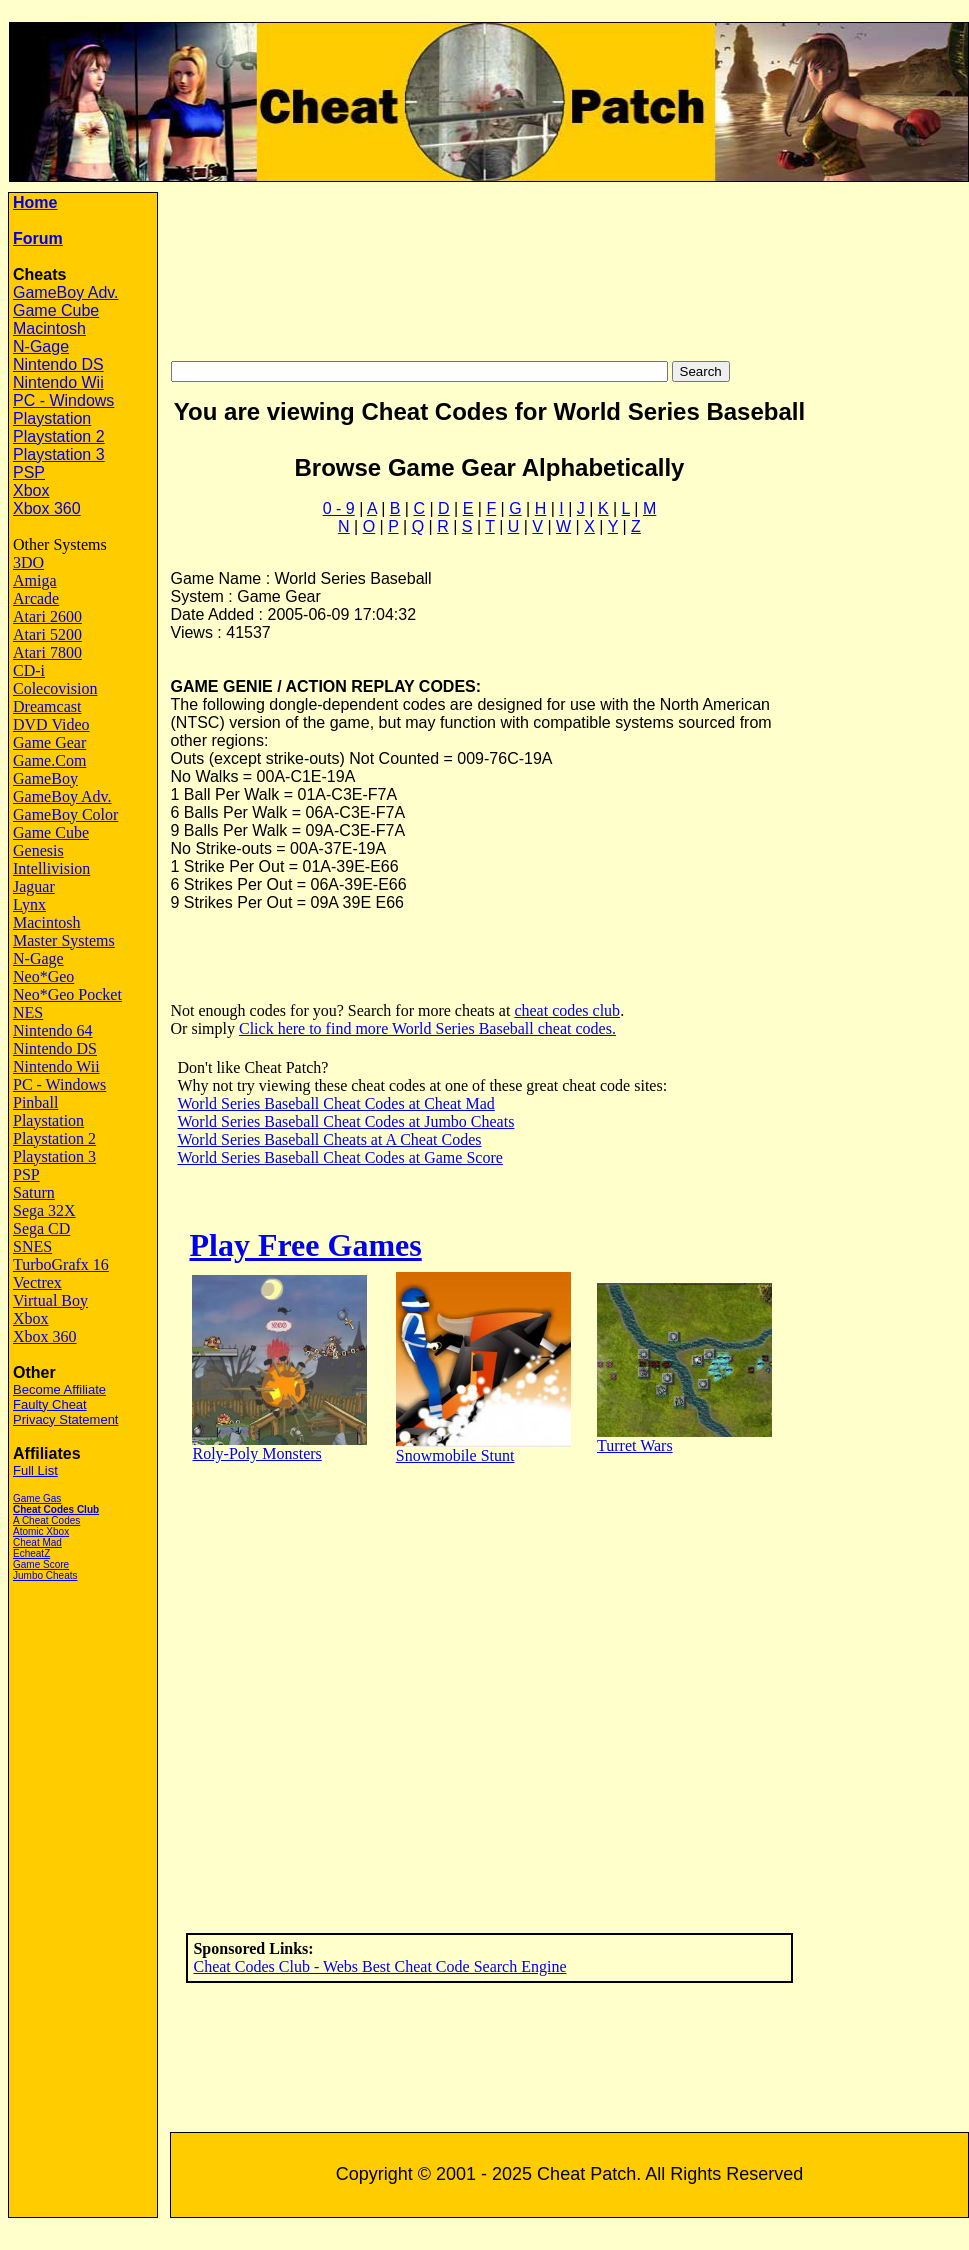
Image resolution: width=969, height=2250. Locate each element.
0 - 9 (339, 508)
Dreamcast (47, 706)
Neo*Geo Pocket (67, 994)
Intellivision (51, 868)
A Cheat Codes (46, 1520)
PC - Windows (63, 400)
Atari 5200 (47, 634)
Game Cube (56, 310)
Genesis (38, 850)
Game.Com (49, 760)
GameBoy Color (65, 814)
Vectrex (37, 1282)
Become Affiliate (59, 1389)
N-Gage (41, 346)
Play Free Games (305, 1245)
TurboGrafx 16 (61, 1264)
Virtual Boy (50, 1300)
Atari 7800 (47, 652)
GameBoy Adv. (66, 292)
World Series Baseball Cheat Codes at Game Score (340, 1157)
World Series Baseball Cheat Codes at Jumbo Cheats (346, 1121)
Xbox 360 (47, 508)
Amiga (35, 580)
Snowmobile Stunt (455, 1455)
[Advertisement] (569, 267)
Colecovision (55, 688)
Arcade (36, 598)
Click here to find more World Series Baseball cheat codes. (427, 1028)
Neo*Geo (43, 976)
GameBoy (45, 778)
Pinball (35, 1102)
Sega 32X (44, 1210)
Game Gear (49, 742)
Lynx (29, 904)
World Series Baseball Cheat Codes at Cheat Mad (336, 1103)
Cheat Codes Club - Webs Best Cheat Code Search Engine (379, 1966)
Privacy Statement (66, 1419)
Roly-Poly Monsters (256, 1453)
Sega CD (41, 1228)
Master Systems (64, 940)
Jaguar (34, 886)
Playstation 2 (59, 436)
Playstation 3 (59, 454)
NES (28, 1012)
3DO (28, 562)
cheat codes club (567, 1010)
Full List (35, 1470)
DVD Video (51, 724)
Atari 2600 (47, 616)
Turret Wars (635, 1445)
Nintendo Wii (58, 382)
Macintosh (49, 328)
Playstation (52, 418)
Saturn (34, 1192)
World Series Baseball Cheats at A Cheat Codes (330, 1139)
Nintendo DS (58, 364)
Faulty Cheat (50, 1404)
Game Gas (37, 1498)
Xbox (31, 490)
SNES (32, 1246)
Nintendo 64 (53, 1030)
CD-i (29, 670)
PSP (29, 472)
